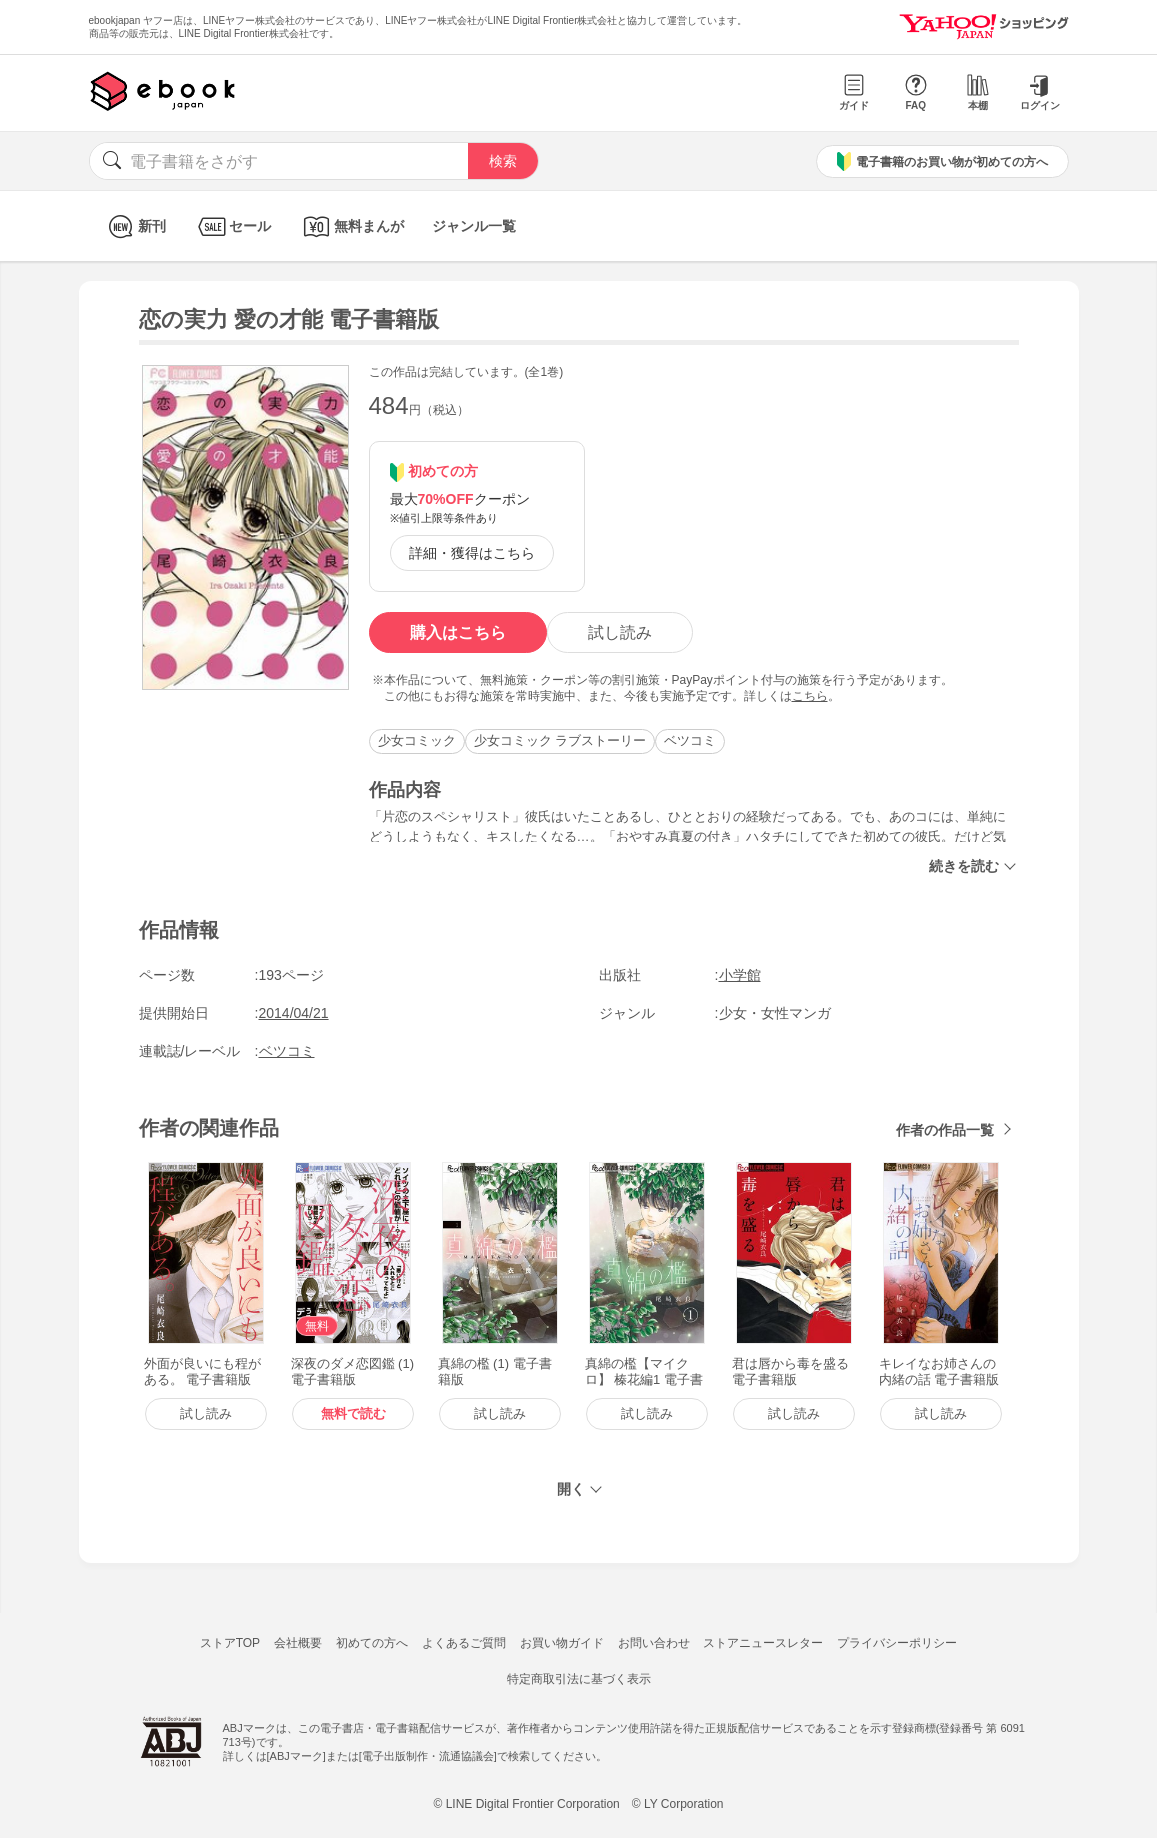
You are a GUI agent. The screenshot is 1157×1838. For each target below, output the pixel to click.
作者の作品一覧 (945, 1130)
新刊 (134, 226)
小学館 (740, 975)
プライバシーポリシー (897, 1643)
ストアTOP (230, 1643)
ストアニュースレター (763, 1643)
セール (232, 226)
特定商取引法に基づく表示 (579, 1679)
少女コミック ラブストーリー (560, 740)
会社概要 (298, 1643)
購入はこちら (458, 632)
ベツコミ (690, 740)
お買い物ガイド (562, 1643)
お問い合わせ (654, 1643)
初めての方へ (372, 1643)
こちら (810, 696)
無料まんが (351, 226)
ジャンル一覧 (474, 226)
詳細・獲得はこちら (472, 553)
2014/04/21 (294, 1013)
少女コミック (417, 740)
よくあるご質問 (464, 1643)
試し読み (620, 632)
